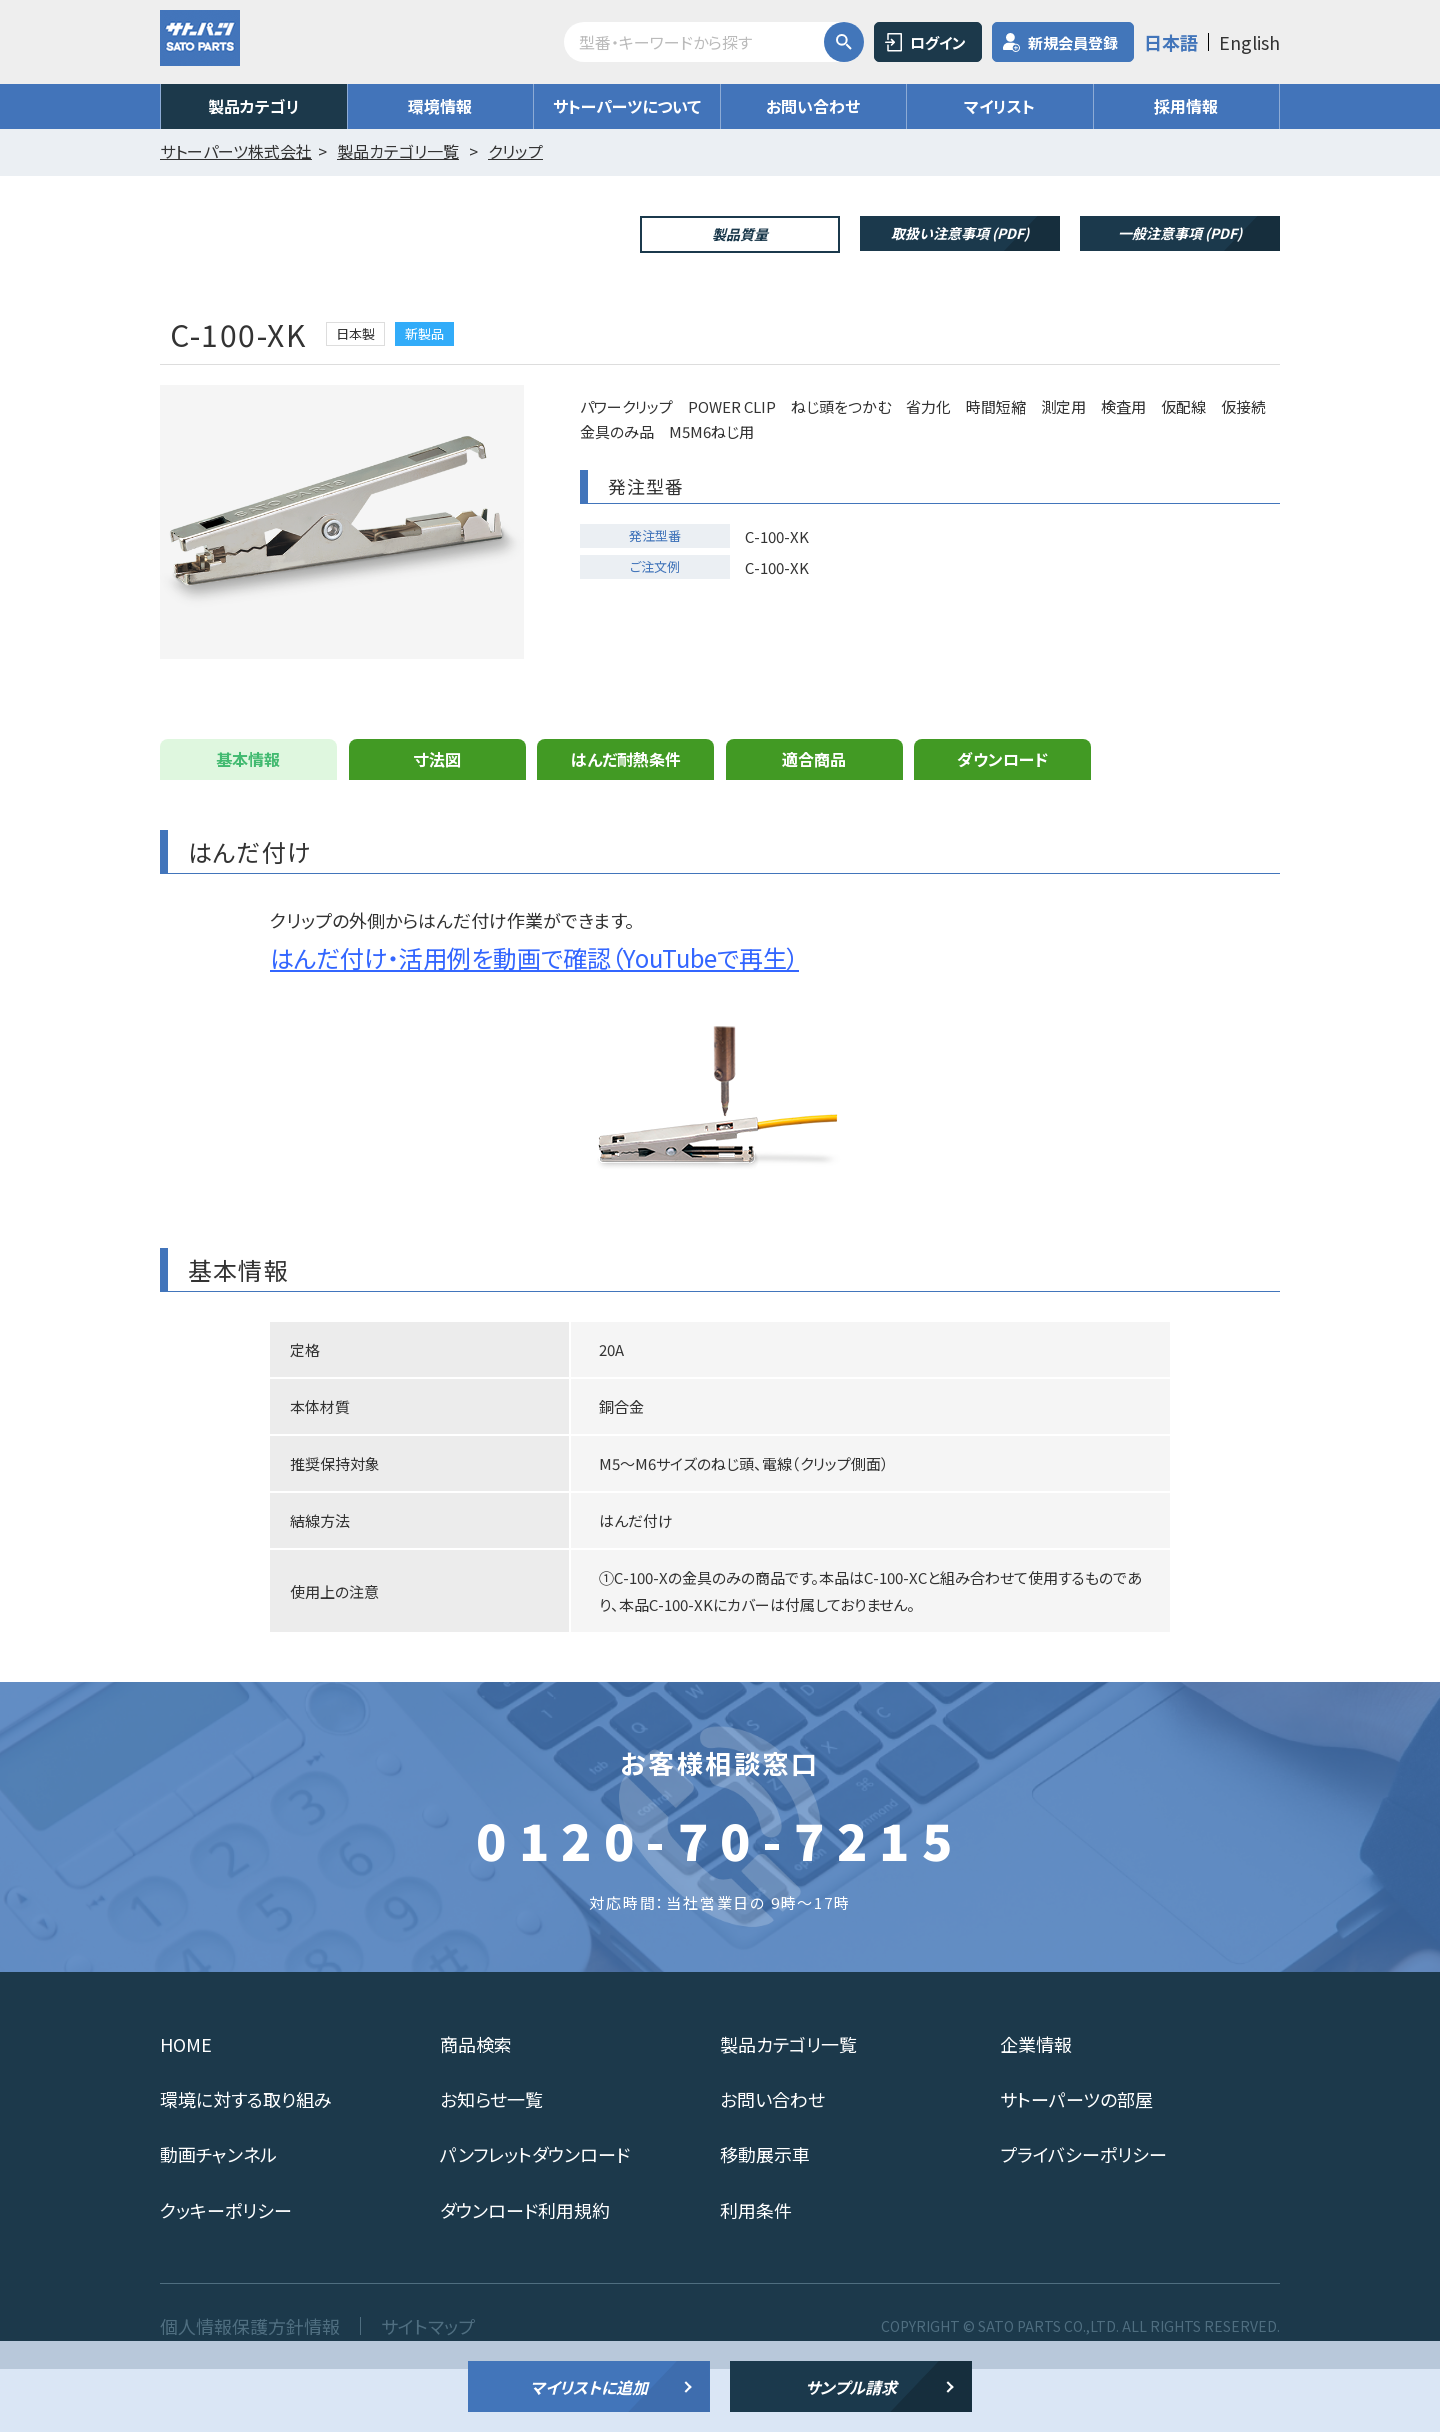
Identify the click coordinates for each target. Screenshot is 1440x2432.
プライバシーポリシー (1083, 2217)
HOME (186, 2107)
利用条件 (756, 2273)
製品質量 (740, 234)
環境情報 (440, 106)
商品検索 (476, 2107)
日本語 (1171, 42)
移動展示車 (765, 2217)
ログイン (938, 42)
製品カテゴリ (254, 106)
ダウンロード (1002, 822)
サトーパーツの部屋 (1076, 2162)
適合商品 (814, 822)
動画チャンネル (218, 2217)
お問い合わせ (813, 106)
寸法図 (437, 822)
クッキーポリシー (226, 2273)
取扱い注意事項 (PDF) (960, 233)
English (1249, 42)
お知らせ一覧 (491, 2162)
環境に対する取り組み (246, 2162)
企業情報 (1036, 2107)
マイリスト (999, 106)
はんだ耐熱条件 (626, 822)
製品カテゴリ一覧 (788, 2107)
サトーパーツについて (627, 106)
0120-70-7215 (720, 1902)
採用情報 (1186, 106)
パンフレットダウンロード (535, 2217)
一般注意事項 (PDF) (1180, 233)
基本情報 (248, 822)
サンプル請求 (851, 2387)
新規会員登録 (1073, 42)
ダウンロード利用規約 (525, 2273)
